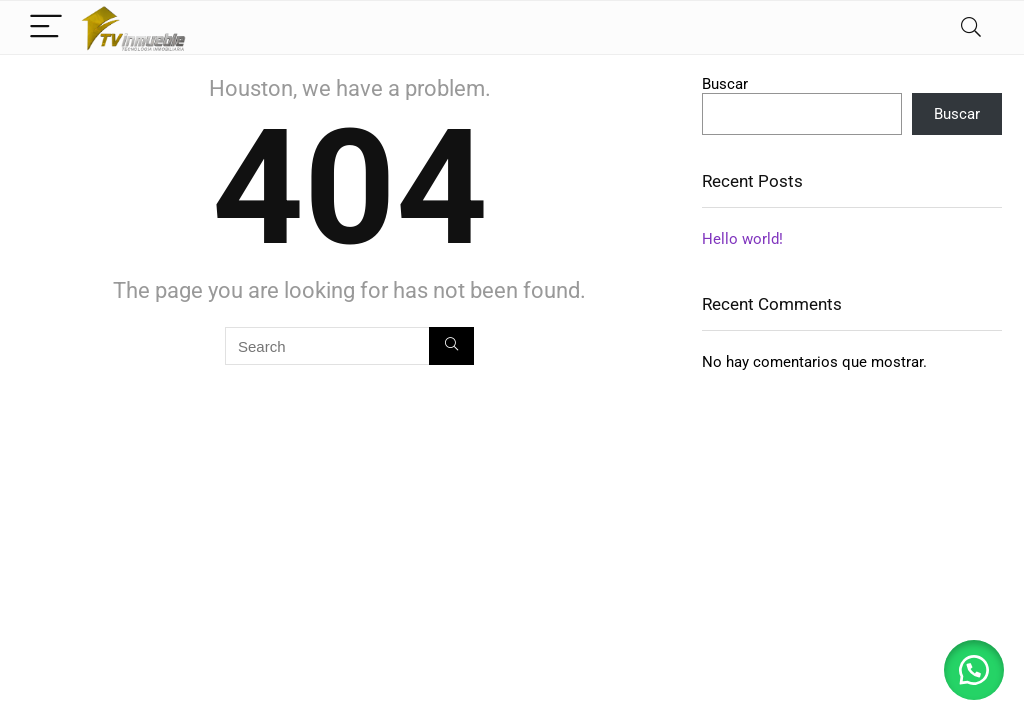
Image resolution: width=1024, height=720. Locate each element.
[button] (974, 670)
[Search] (971, 27)
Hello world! (742, 239)
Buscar (725, 84)
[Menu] (46, 27)
